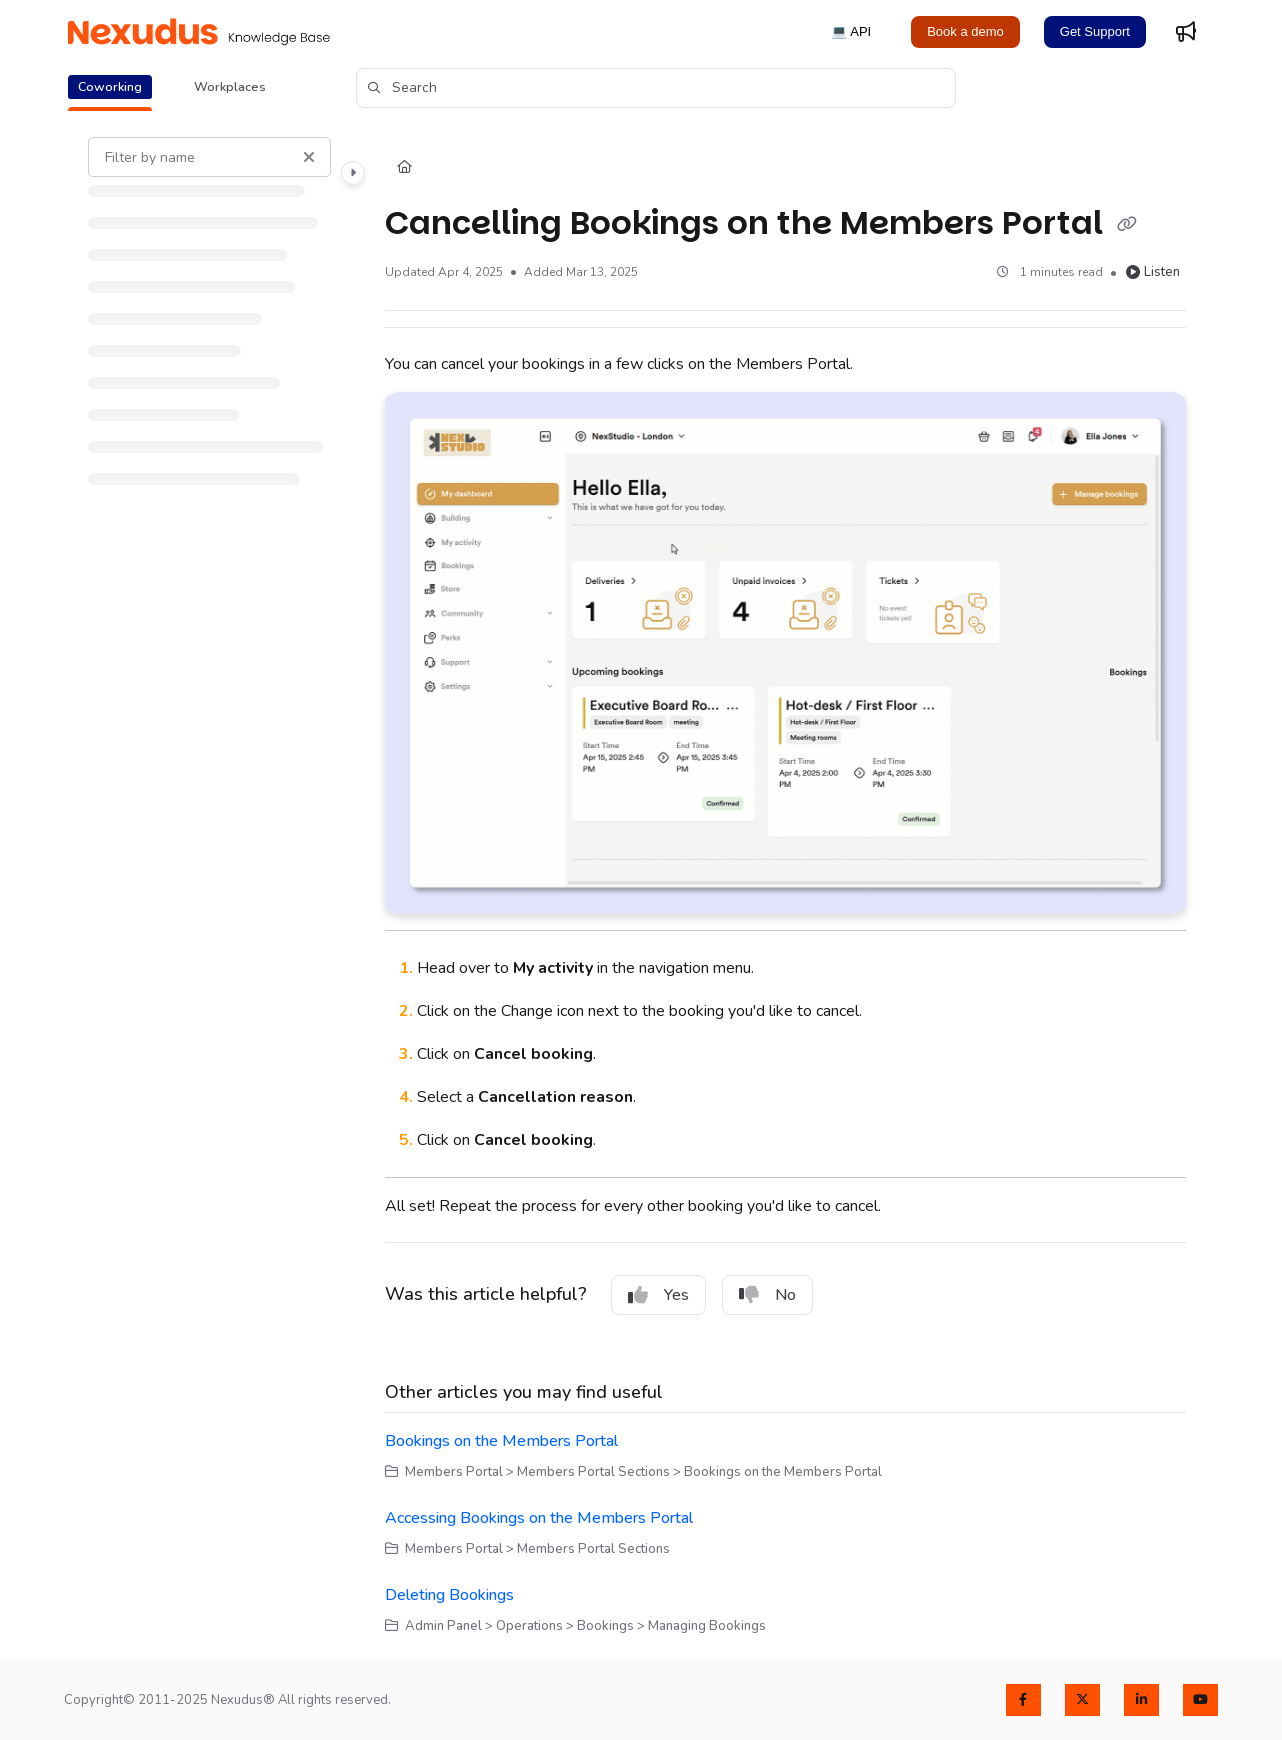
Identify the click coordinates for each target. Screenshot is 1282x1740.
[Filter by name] (209, 157)
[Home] (404, 168)
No (767, 1295)
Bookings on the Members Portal (501, 1441)
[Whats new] (1186, 32)
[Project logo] (199, 32)
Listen (1153, 272)
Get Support (1095, 31)
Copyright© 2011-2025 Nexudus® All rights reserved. (227, 1700)
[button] (656, 88)
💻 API (851, 31)
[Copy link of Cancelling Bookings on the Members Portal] (1127, 225)
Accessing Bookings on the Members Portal (539, 1518)
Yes (658, 1295)
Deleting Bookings (449, 1595)
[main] (785, 886)
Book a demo (965, 31)
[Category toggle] (353, 173)
